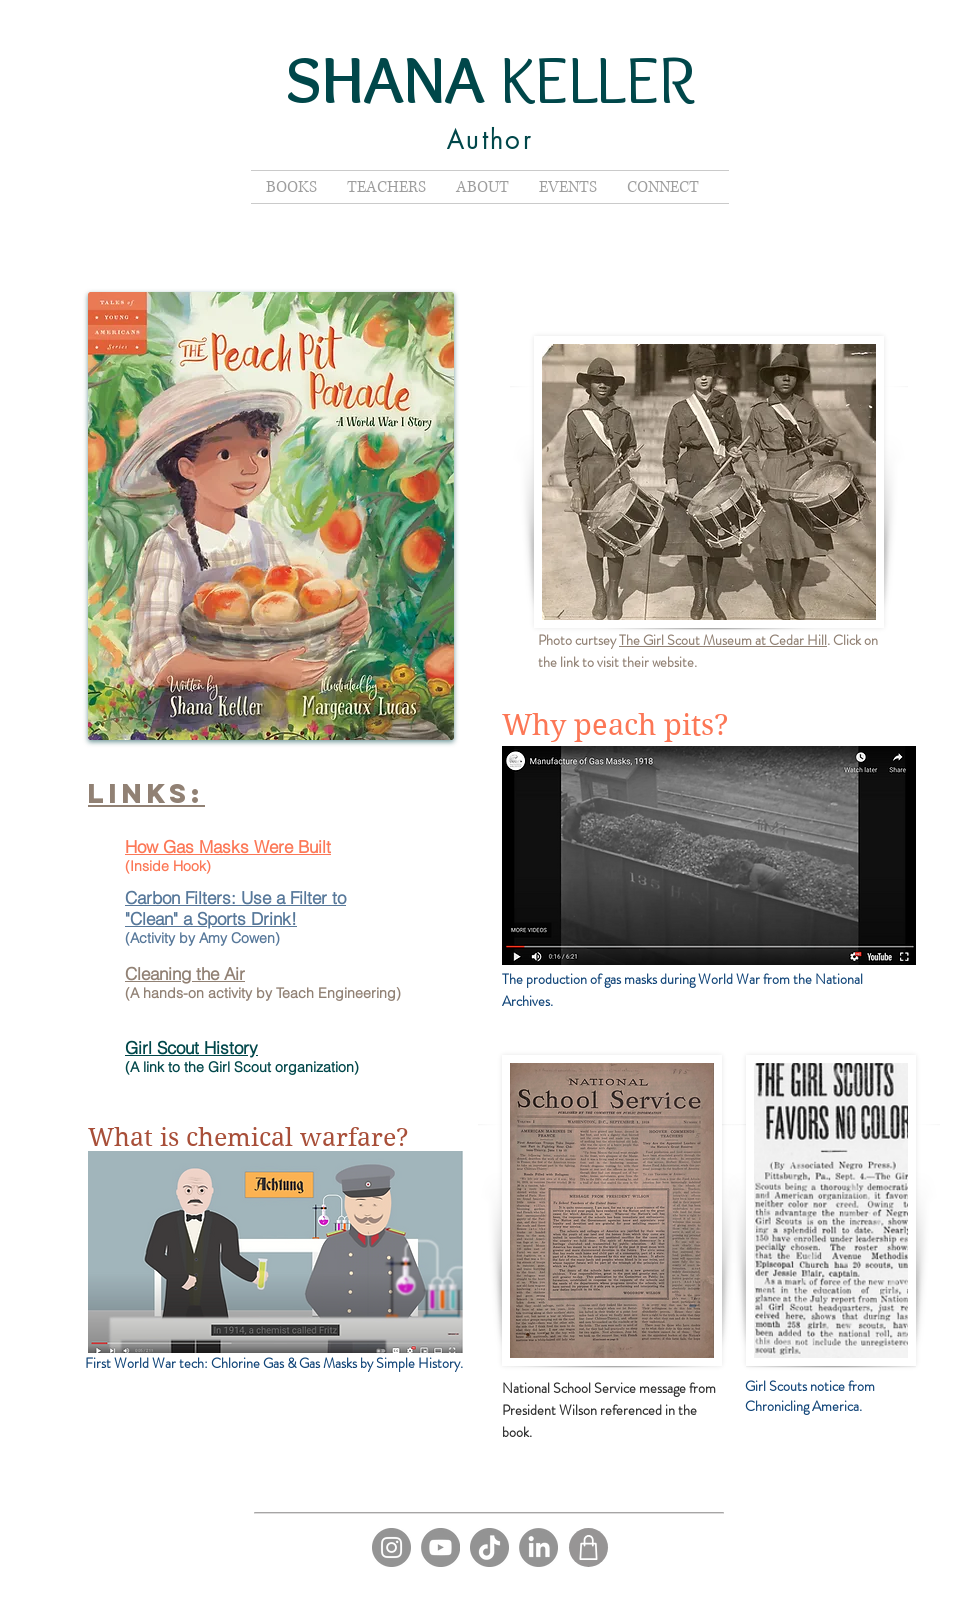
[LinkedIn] (538, 1547)
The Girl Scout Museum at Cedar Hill (723, 640)
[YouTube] (440, 1547)
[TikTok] (489, 1547)
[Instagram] (391, 1547)
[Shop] (588, 1547)
